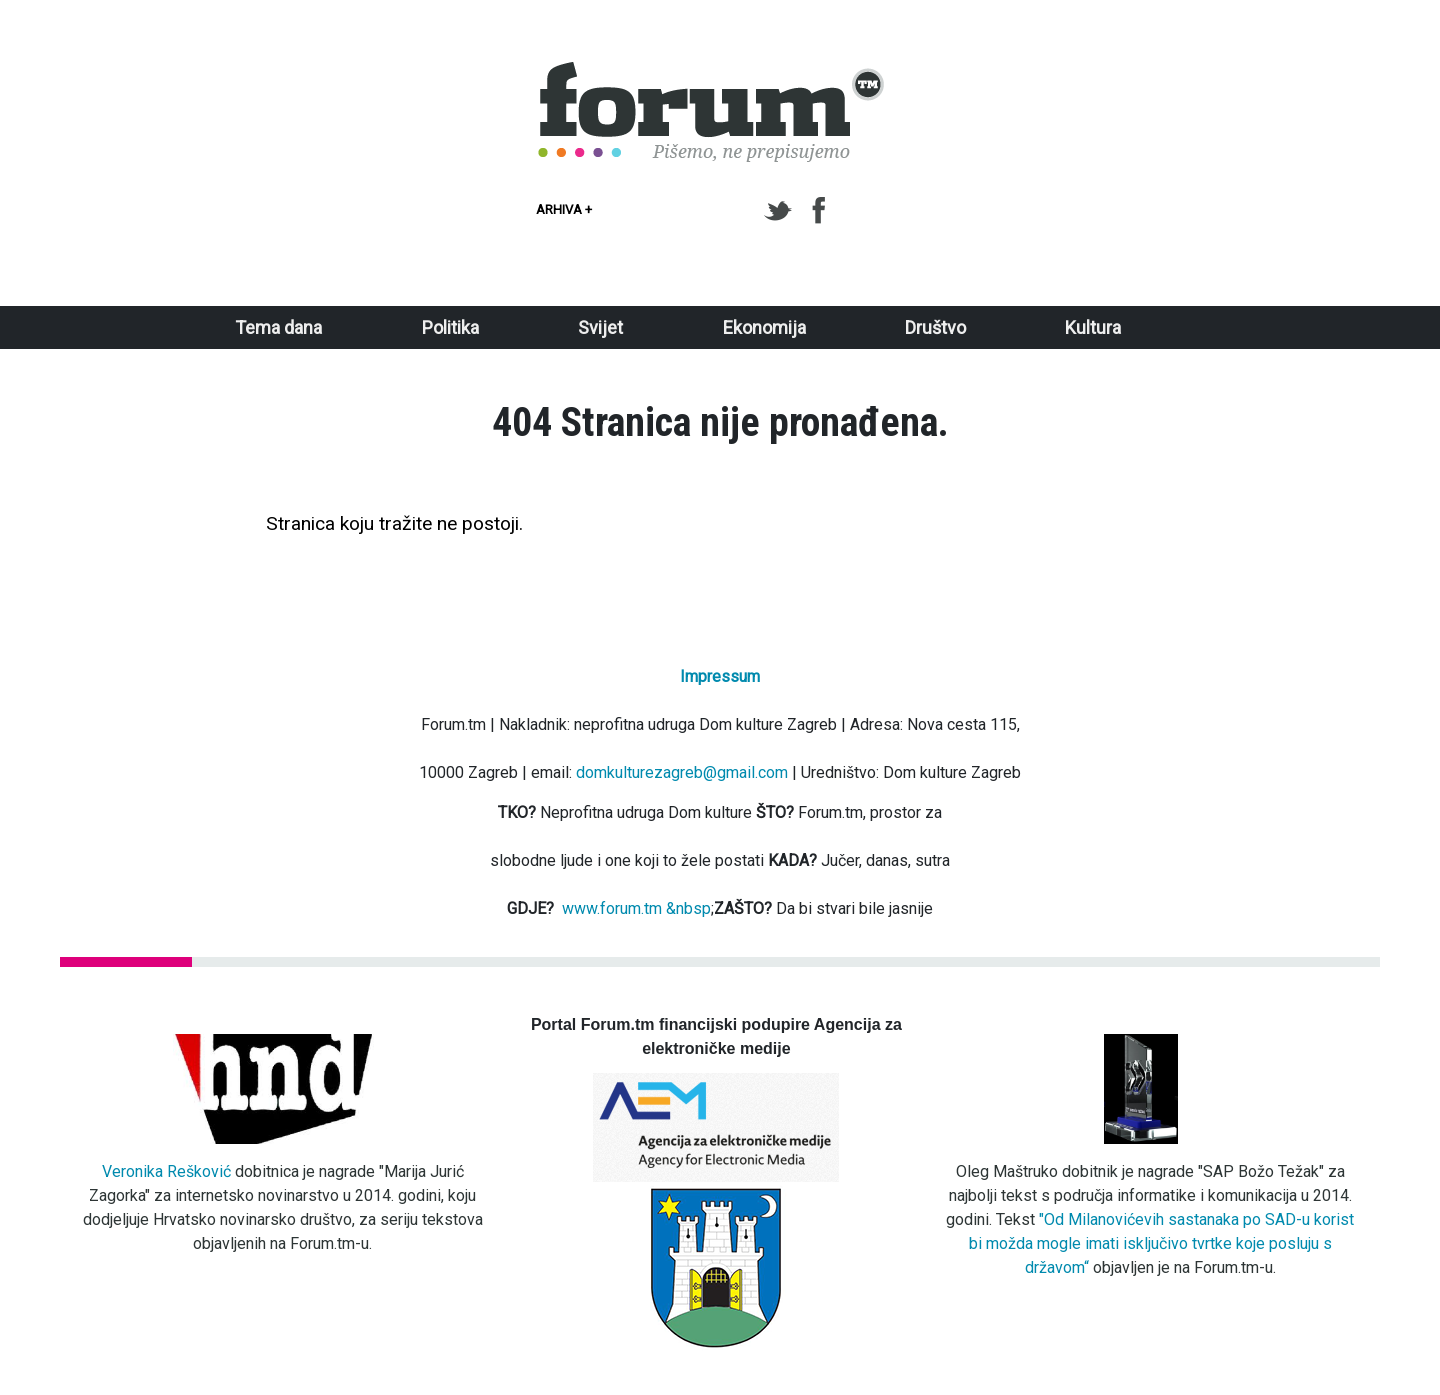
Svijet (600, 327)
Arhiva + (564, 209)
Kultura (1093, 327)
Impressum (720, 676)
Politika (450, 327)
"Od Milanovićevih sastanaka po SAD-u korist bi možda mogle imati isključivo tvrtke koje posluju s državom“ (1162, 1243)
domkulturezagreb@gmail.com (682, 772)
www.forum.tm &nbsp (636, 908)
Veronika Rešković (166, 1171)
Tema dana (278, 327)
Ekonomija (764, 327)
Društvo (935, 327)
